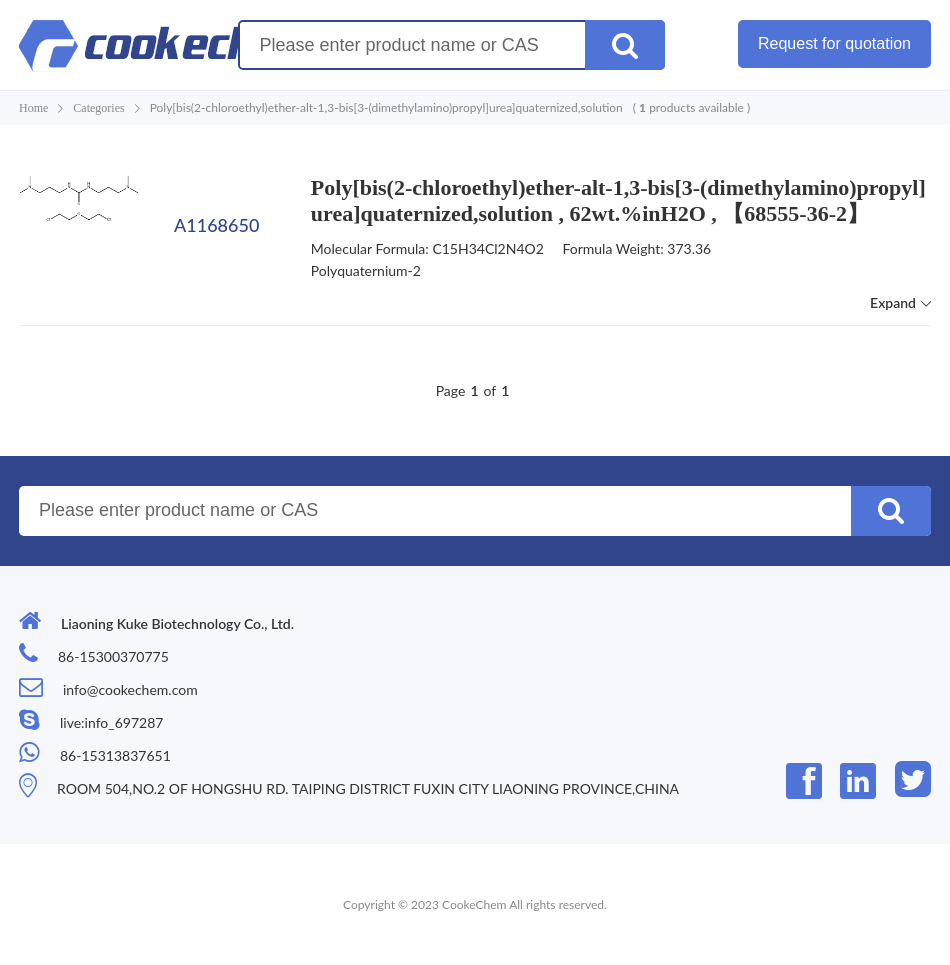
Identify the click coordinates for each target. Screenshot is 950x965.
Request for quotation (834, 43)
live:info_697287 (111, 722)
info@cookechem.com (130, 689)
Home (33, 108)
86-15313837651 (115, 755)
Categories (98, 108)
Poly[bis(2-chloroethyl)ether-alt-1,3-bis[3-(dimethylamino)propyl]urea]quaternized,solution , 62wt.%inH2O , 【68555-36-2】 (618, 200)
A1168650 (216, 225)
